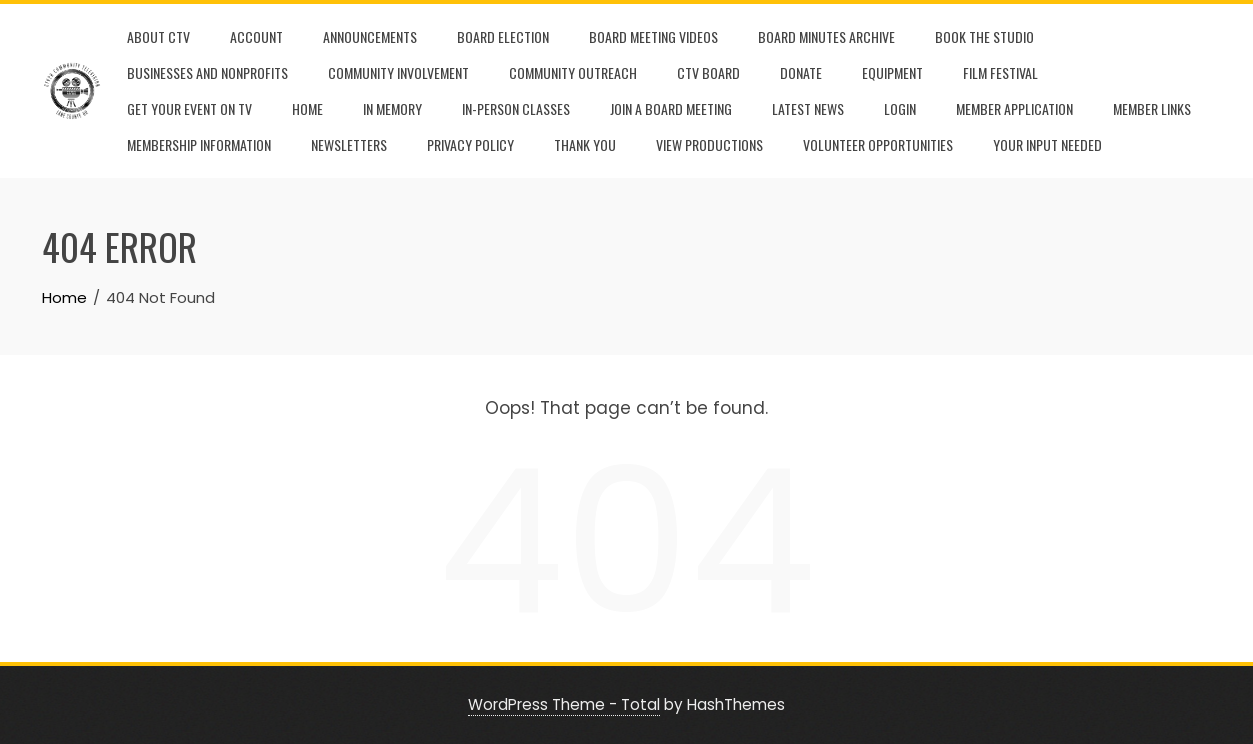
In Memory (392, 108)
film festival (1000, 72)
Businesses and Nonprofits (207, 72)
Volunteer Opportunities (878, 144)
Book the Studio (984, 36)
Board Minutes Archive (826, 36)
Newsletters (349, 144)
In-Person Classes (516, 108)
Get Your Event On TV (189, 108)
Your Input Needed (1047, 144)
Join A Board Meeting (671, 108)
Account (256, 36)
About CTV (158, 36)
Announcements (370, 36)
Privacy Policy (470, 144)
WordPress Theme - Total (564, 704)
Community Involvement (398, 72)
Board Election (503, 36)
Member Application (1014, 108)
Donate (801, 72)
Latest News (808, 108)
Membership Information (199, 144)
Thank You (585, 144)
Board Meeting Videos (653, 36)
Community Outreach (573, 72)
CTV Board (708, 72)
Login (900, 108)
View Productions (709, 144)
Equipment (892, 72)
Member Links (1152, 108)
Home (307, 108)
